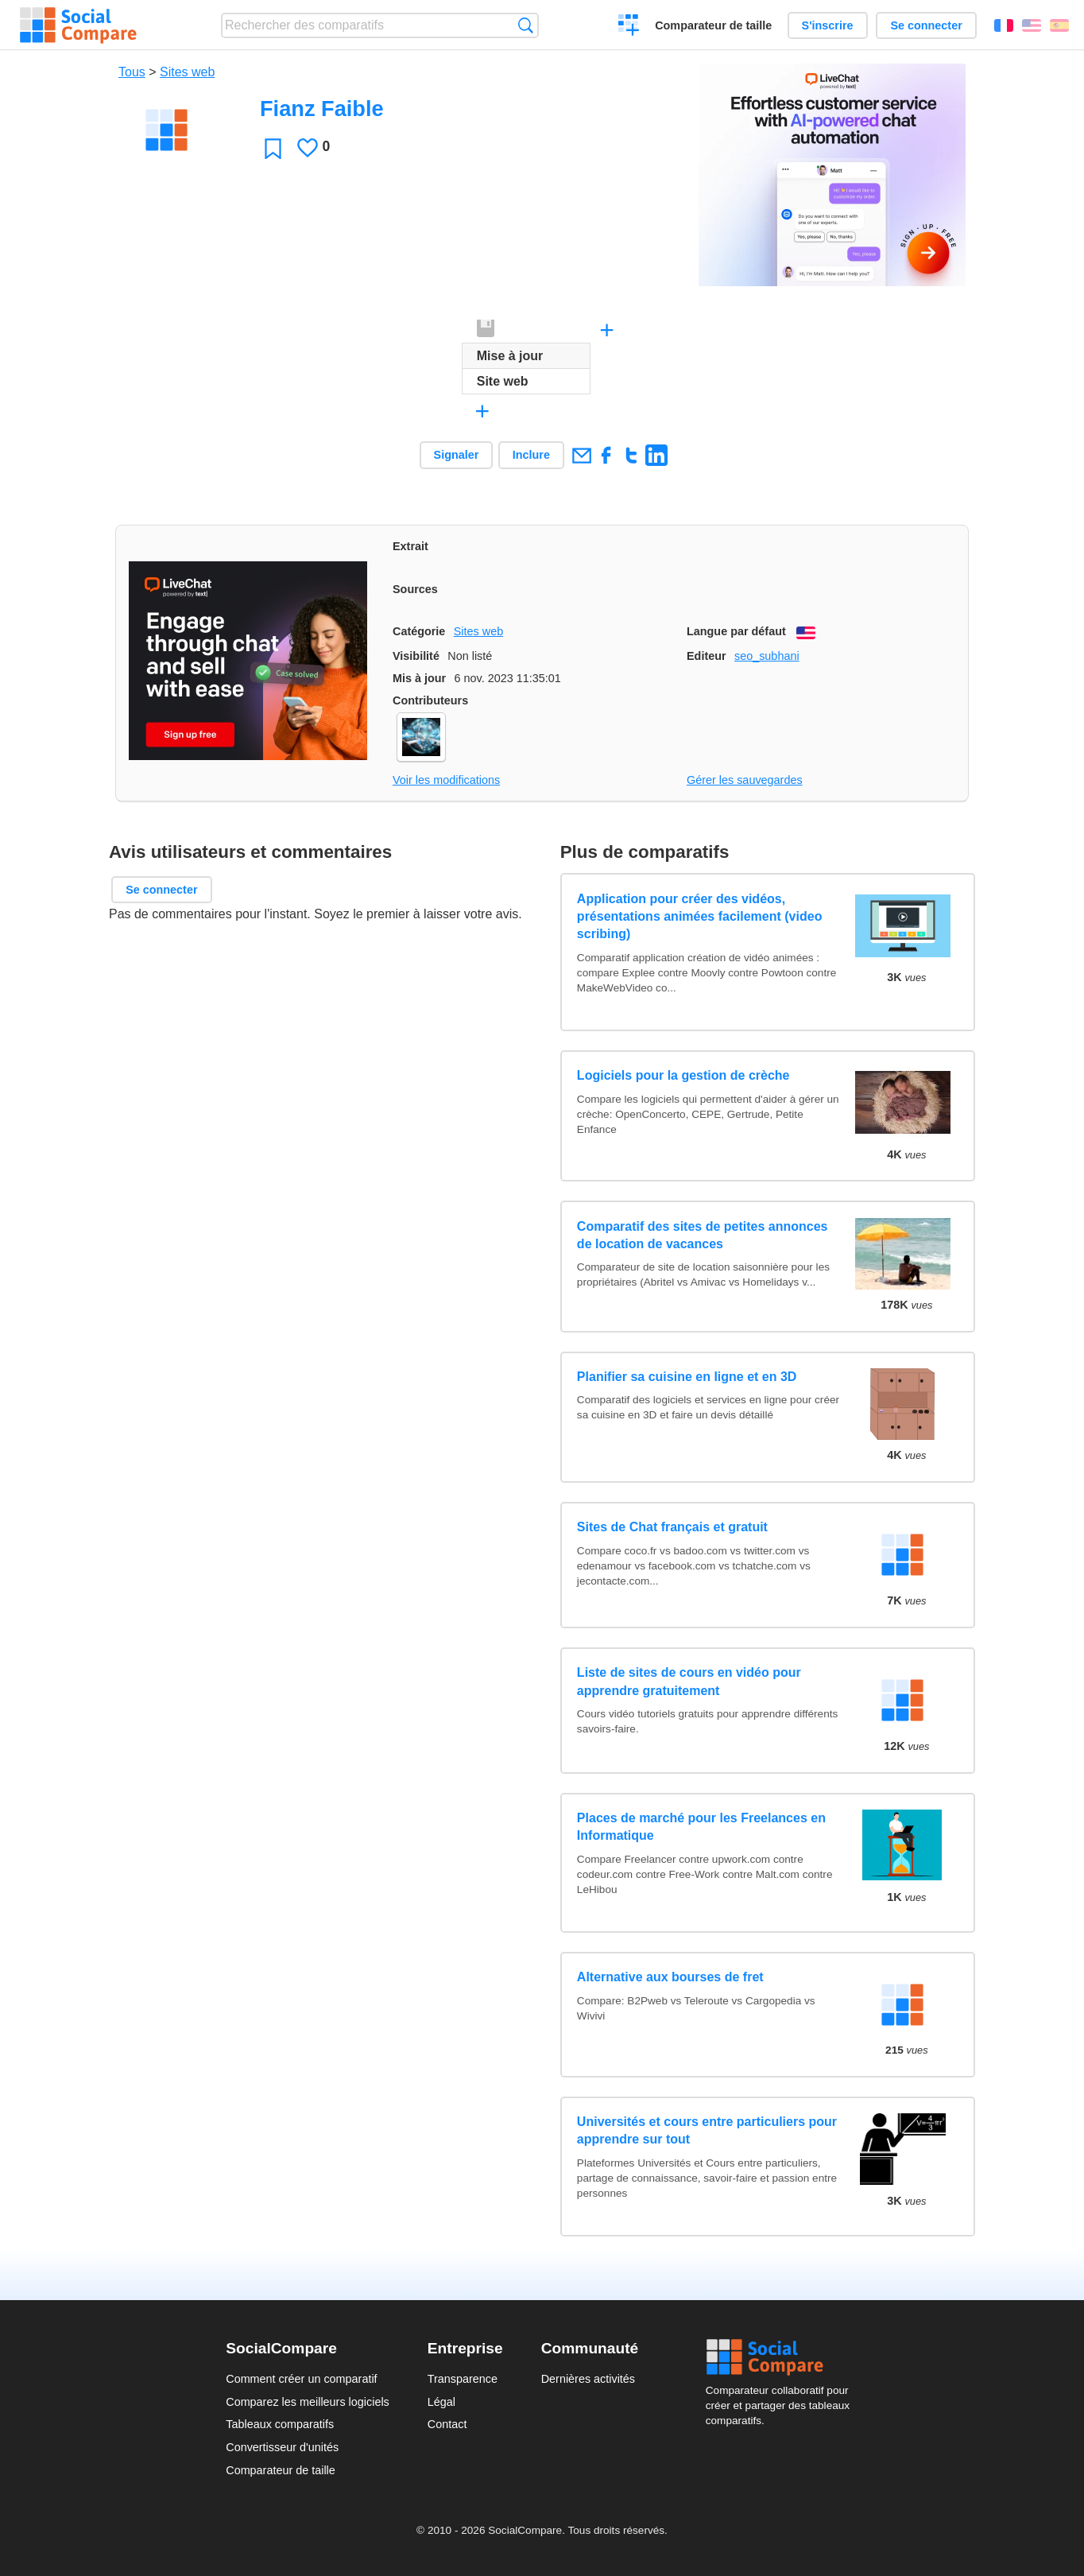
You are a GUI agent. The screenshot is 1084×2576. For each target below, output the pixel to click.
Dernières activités (588, 2378)
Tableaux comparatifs (280, 2424)
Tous (131, 72)
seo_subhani (766, 656)
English (1031, 25)
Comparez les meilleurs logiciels (307, 2402)
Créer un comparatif (629, 27)
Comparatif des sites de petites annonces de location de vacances (702, 1235)
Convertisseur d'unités (282, 2447)
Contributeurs (430, 700)
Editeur (706, 656)
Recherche (525, 25)
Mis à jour (419, 678)
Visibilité (416, 656)
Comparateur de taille (713, 25)
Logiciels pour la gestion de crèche (683, 1075)
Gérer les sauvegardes (745, 780)
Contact (447, 2424)
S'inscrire (828, 25)
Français (1003, 25)
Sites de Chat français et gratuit (672, 1527)
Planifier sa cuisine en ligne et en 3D (687, 1376)
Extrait (410, 546)
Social (782, 2357)
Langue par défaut (736, 631)
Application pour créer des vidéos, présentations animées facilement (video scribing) (700, 916)
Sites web (187, 72)
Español (1059, 25)
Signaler (456, 454)
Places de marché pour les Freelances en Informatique (701, 1826)
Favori (273, 148)
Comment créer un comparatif (301, 2378)
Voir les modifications (446, 780)
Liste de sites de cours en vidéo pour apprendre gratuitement (689, 1681)
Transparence (462, 2378)
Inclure (531, 454)
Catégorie (419, 631)
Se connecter (926, 25)
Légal (441, 2402)
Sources (415, 589)
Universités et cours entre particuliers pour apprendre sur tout (707, 2130)
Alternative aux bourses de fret (670, 1977)
